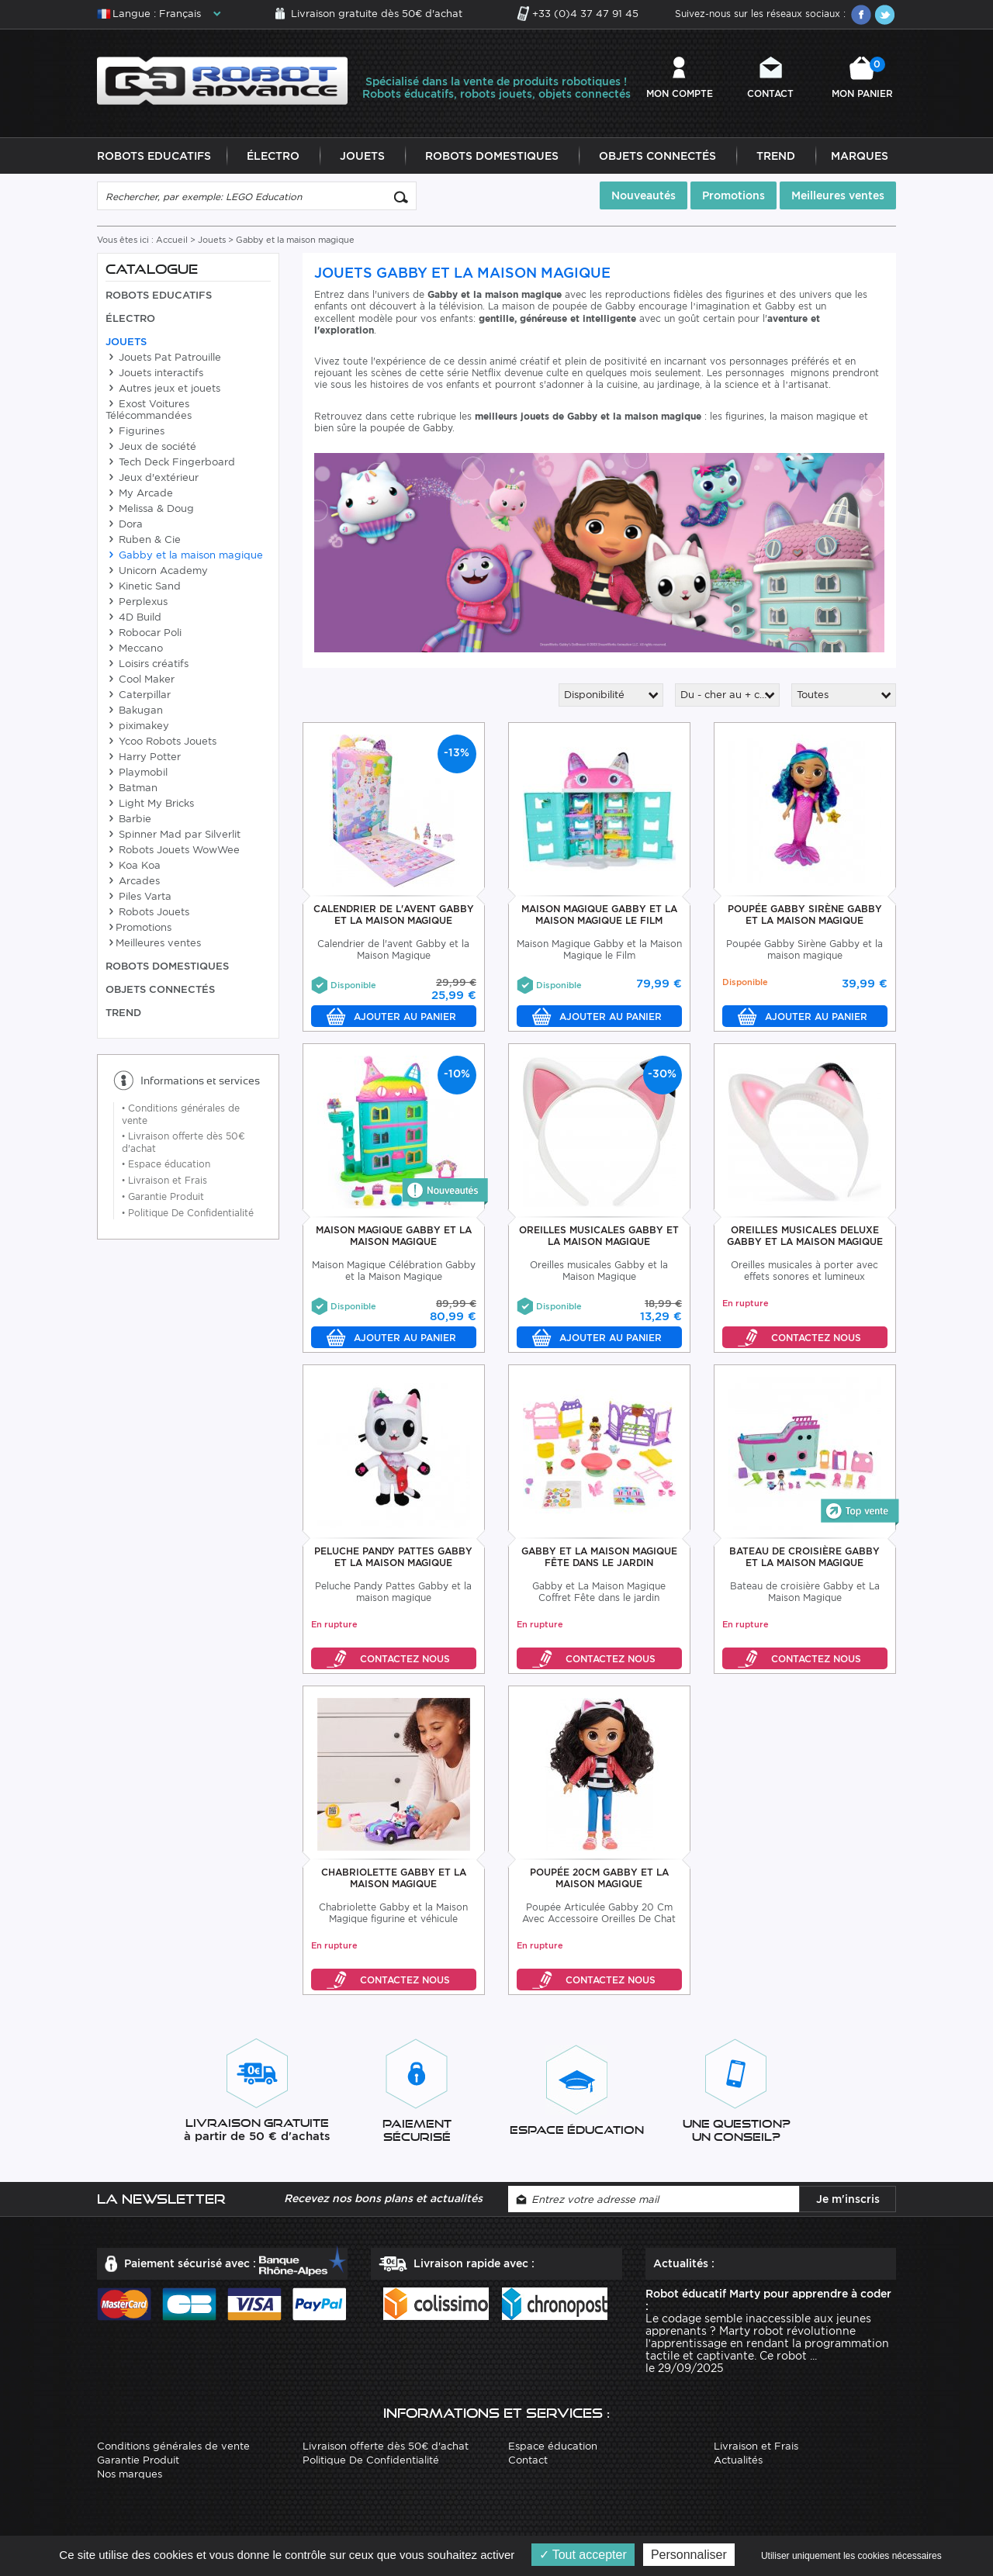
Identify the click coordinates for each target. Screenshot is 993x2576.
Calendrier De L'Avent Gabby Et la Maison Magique (393, 915)
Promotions (733, 196)
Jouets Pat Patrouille (163, 358)
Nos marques (129, 2475)
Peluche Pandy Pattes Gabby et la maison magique (393, 1557)
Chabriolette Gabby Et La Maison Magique (393, 1878)
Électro (273, 156)
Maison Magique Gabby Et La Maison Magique (394, 1236)
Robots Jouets (147, 912)
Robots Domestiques (492, 156)
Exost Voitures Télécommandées (149, 410)
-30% (662, 1074)
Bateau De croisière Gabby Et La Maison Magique (804, 1557)
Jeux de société (151, 447)
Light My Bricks (150, 804)
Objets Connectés (657, 156)
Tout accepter (583, 2554)
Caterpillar (138, 695)
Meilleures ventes (837, 196)
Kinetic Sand (143, 587)
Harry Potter (143, 757)
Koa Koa (133, 866)
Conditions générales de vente (173, 2447)
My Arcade (139, 494)
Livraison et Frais (164, 1181)
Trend (775, 156)
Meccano (134, 649)
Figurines (135, 431)
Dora (124, 525)
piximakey (137, 726)
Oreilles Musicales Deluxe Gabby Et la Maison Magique (805, 1236)
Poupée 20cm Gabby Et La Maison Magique (599, 1878)
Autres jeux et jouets (163, 389)
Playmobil (137, 773)
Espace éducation (166, 1164)
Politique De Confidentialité (188, 1213)
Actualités (738, 2461)
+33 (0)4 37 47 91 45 (585, 13)
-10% (457, 1074)
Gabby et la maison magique (184, 556)
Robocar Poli (144, 633)
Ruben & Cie (143, 540)
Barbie (128, 819)
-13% (456, 753)
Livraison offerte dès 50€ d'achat (386, 2447)
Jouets (362, 156)
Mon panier (862, 78)
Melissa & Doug (150, 509)
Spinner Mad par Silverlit (173, 835)
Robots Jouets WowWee (173, 850)
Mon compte (679, 93)
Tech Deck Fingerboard (170, 463)
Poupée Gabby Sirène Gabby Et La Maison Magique (805, 915)
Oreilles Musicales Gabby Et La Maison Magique (599, 1236)
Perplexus (137, 602)
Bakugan (134, 711)
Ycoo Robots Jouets (161, 742)
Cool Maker (140, 680)
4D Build (133, 618)
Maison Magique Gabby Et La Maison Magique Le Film (599, 915)
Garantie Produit (163, 1197)
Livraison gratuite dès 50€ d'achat (376, 13)
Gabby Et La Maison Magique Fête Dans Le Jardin (599, 1557)
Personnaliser (689, 2554)
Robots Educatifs (154, 156)
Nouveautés (643, 196)
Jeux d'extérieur (152, 478)
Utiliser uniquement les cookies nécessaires (851, 2555)
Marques (859, 156)
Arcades (133, 881)
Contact (770, 93)
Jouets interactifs (154, 373)
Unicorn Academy (157, 571)
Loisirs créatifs (147, 664)
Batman (131, 788)
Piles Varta (138, 897)
